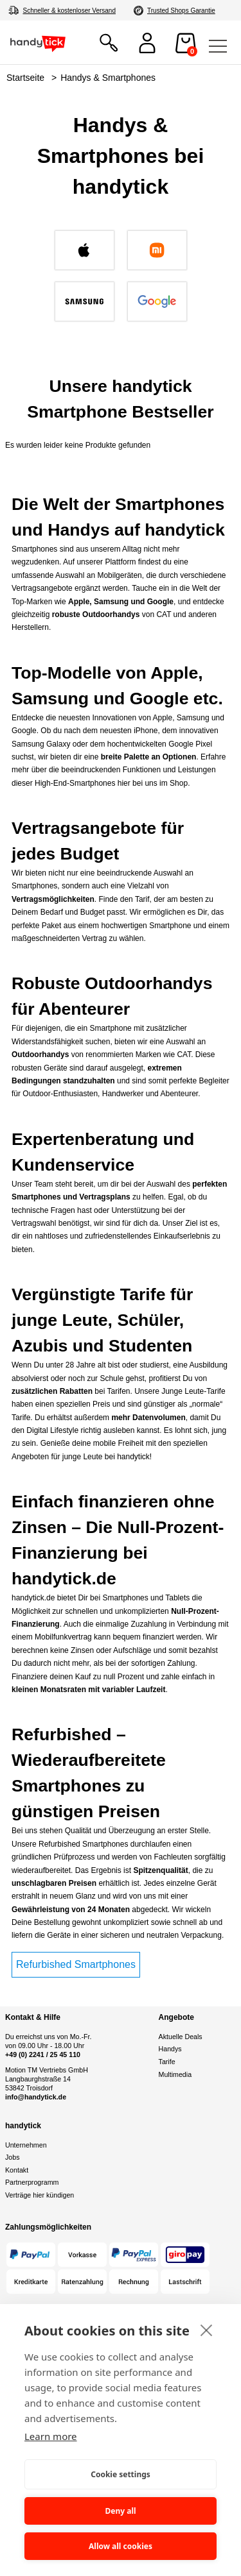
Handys (170, 2049)
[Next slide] (224, 278)
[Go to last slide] (17, 278)
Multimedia (175, 2074)
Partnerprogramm (32, 2182)
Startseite (25, 77)
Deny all (120, 2510)
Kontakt (16, 2170)
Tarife (167, 2061)
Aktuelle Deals (180, 2036)
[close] (207, 2329)
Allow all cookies (120, 2546)
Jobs (12, 2157)
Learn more (50, 2436)
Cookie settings (120, 2474)
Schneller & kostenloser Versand (69, 10)
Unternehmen (26, 2145)
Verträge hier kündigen (39, 2195)
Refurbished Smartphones (76, 1964)
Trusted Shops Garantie (181, 10)
